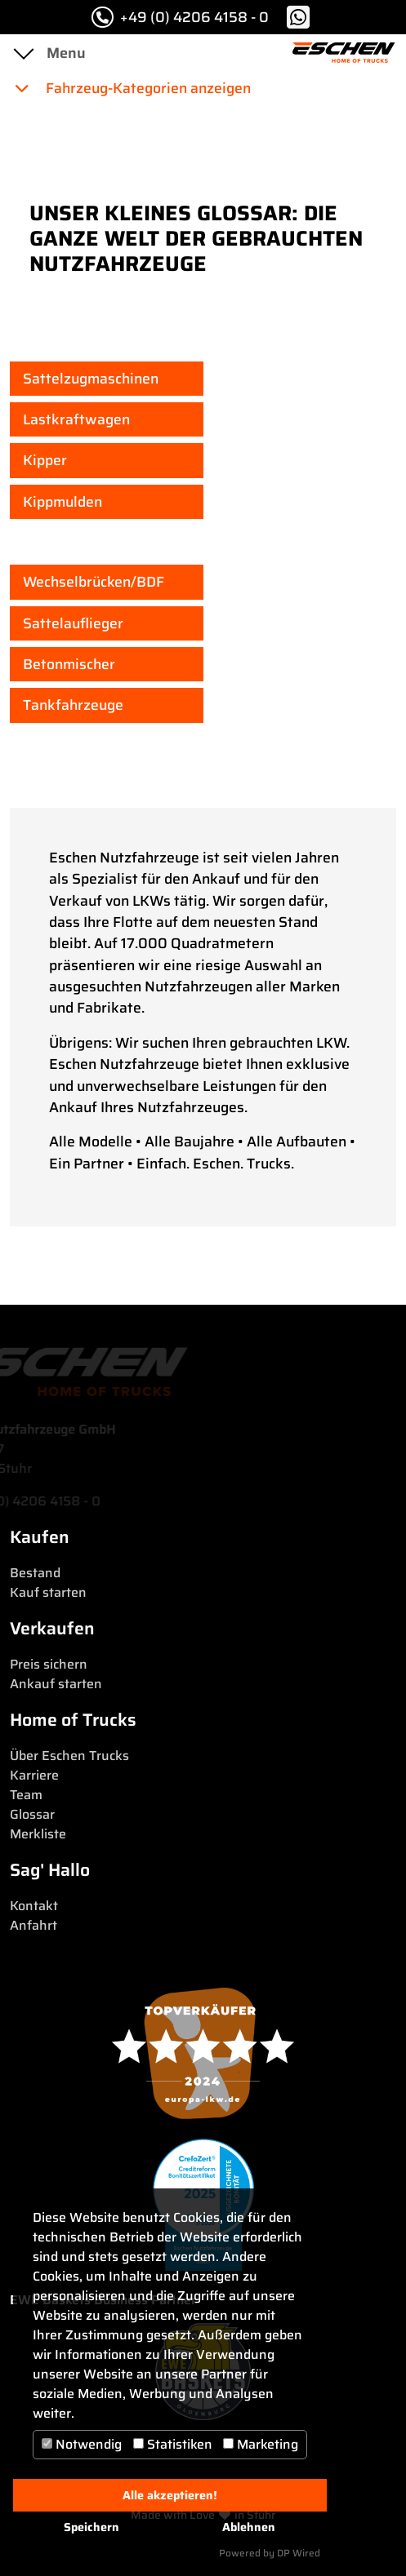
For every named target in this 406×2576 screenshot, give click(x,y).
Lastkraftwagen (76, 419)
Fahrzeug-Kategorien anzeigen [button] (132, 88)
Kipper (45, 460)
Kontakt (34, 1905)
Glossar (32, 1814)
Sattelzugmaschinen (90, 378)
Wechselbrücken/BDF (93, 581)
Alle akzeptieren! (170, 2495)
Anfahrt (33, 1925)
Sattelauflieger (73, 623)
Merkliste (38, 1834)
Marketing (260, 2444)
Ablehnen (248, 2527)
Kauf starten (48, 1592)
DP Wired (298, 2552)
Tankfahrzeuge (73, 705)
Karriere (34, 1775)
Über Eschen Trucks (69, 1755)
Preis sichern (48, 1664)
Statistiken (172, 2444)
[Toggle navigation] (23, 53)
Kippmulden (62, 501)
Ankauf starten (56, 1684)
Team (26, 1795)
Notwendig (82, 2444)
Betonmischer (69, 664)
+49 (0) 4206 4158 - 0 (180, 17)
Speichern (91, 2527)
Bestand (35, 1573)
